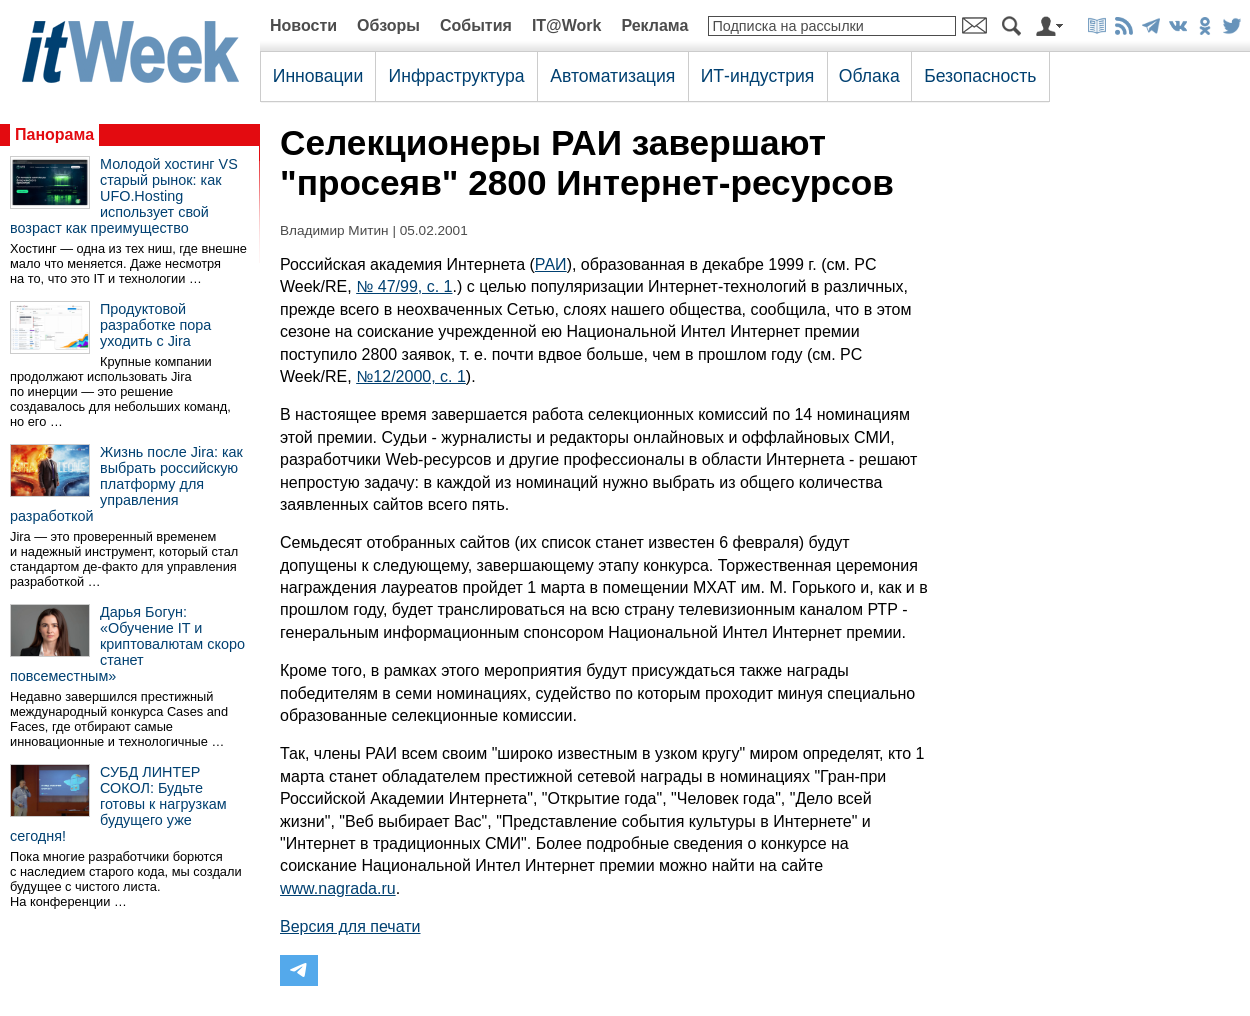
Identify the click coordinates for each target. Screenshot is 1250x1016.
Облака (869, 76)
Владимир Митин (334, 230)
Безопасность (980, 76)
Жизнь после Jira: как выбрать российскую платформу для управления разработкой (126, 484)
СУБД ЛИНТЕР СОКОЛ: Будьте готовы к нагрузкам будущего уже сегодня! (118, 804)
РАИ (551, 264)
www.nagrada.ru (338, 888)
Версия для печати (350, 926)
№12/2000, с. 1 (411, 376)
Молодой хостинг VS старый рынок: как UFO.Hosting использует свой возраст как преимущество (124, 196)
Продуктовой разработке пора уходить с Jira (155, 325)
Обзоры (388, 25)
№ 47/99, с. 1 (404, 286)
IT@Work (567, 25)
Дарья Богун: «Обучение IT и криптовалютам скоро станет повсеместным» (127, 644)
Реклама (654, 25)
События (476, 25)
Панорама (54, 134)
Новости (303, 25)
